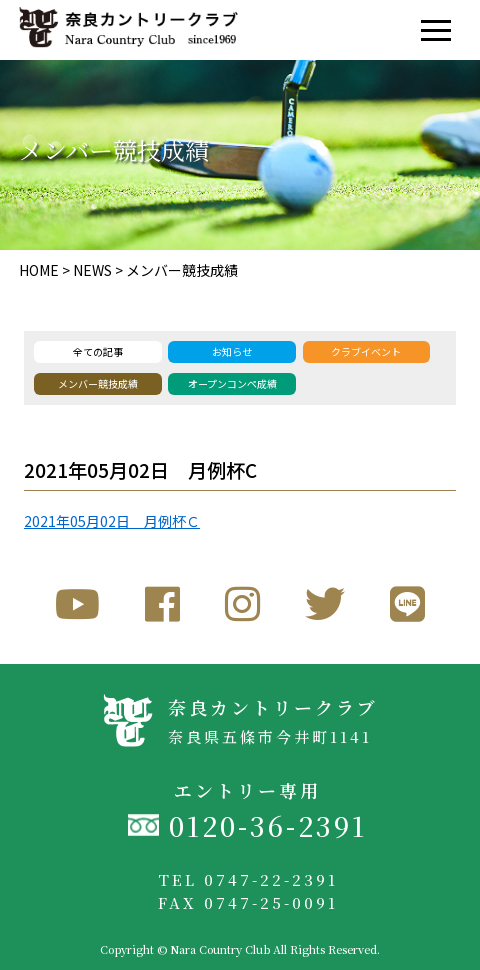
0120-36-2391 (268, 825)
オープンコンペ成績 (232, 383)
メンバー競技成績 (182, 270)
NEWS (92, 270)
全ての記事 (98, 351)
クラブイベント (366, 351)
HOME (39, 270)
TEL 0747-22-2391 (248, 879)
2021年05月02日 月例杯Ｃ (112, 521)
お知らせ (232, 351)
